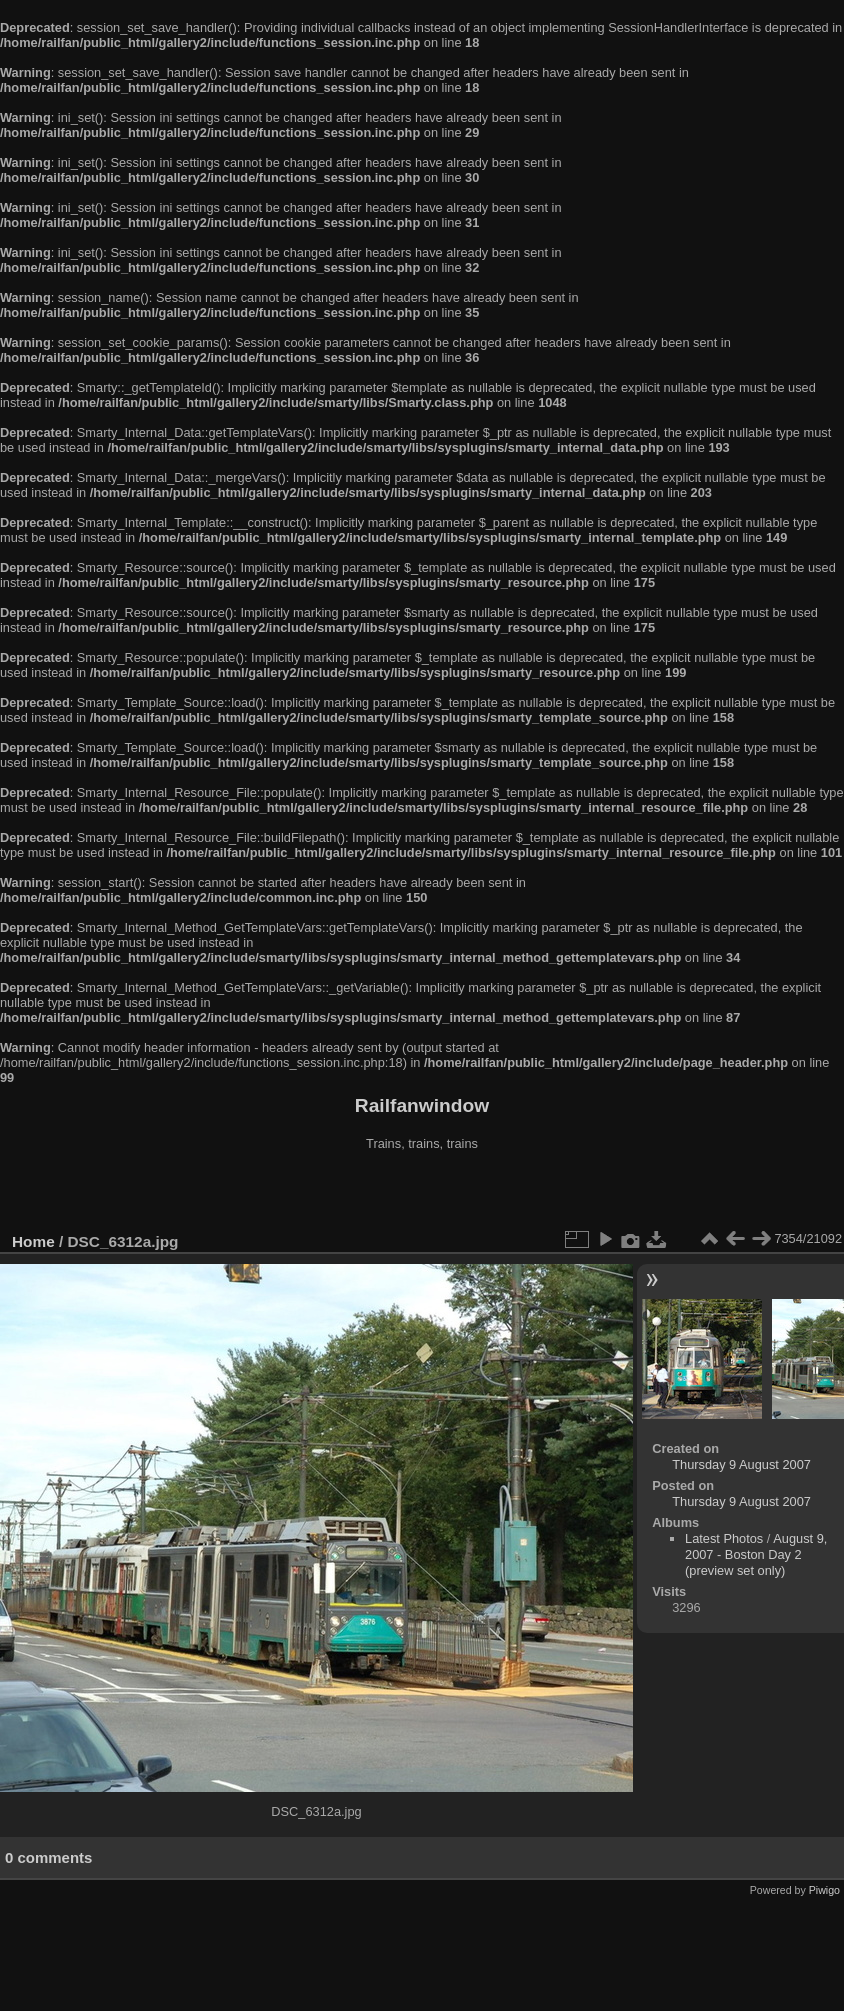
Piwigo (824, 1890)
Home (33, 1241)
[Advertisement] (422, 1194)
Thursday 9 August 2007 (741, 1464)
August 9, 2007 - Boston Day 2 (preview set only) (756, 1554)
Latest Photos (724, 1538)
